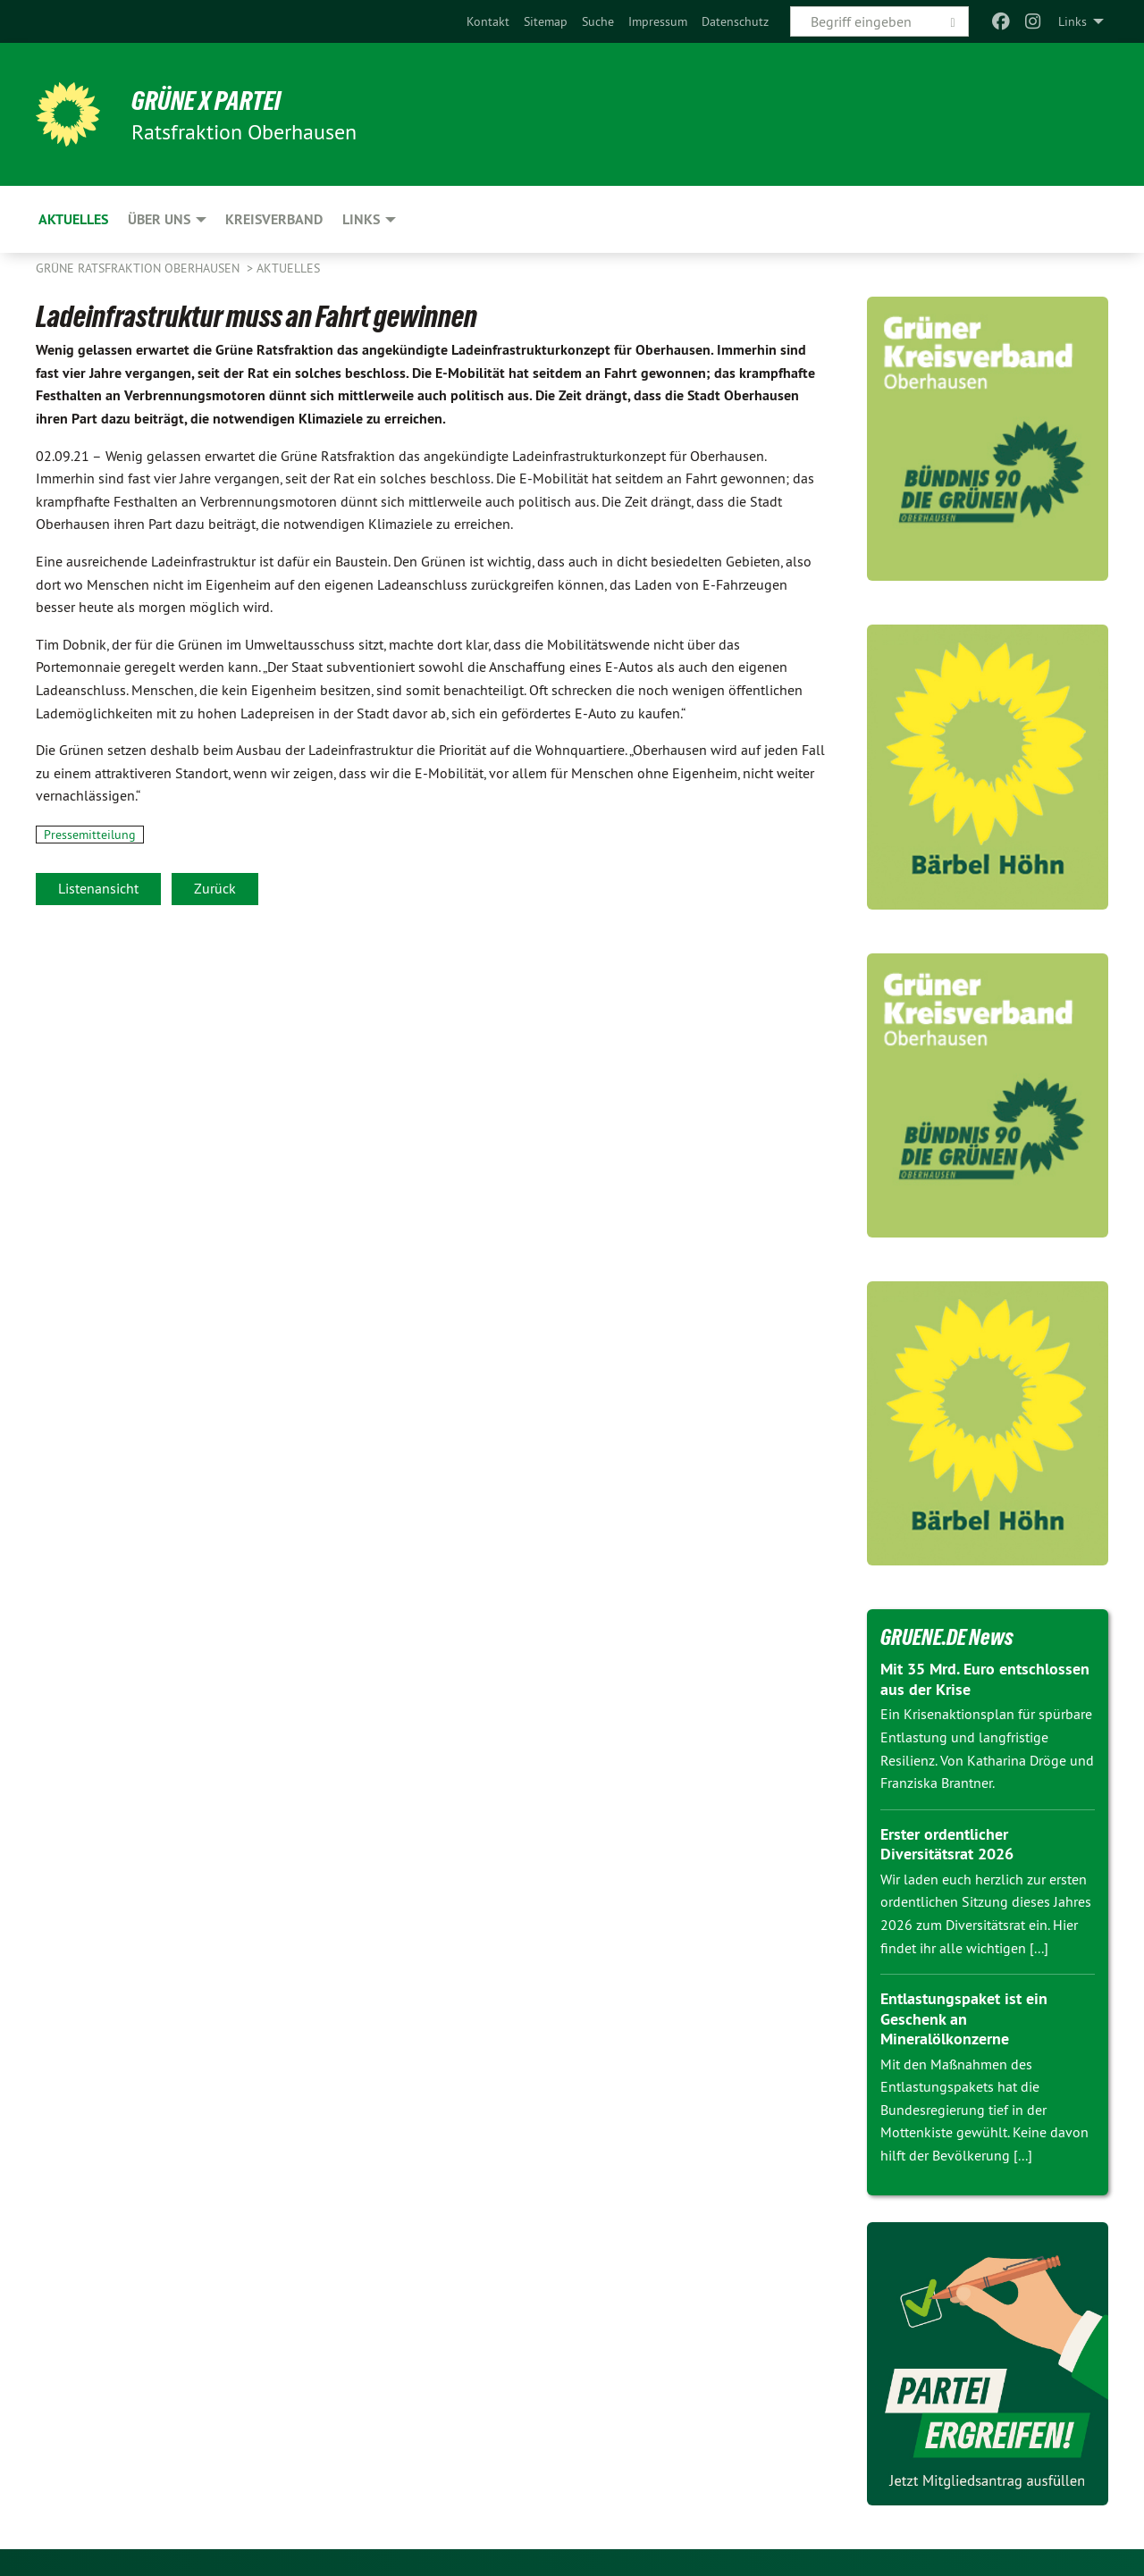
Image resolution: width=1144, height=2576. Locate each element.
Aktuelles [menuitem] (73, 219)
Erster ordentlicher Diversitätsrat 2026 (947, 1844)
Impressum (657, 21)
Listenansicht (98, 888)
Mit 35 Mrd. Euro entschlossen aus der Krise (984, 1678)
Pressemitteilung (90, 835)
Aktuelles (288, 268)
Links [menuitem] (1072, 21)
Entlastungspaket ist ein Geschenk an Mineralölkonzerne (963, 2018)
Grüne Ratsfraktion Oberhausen (139, 268)
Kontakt (488, 21)
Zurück (215, 888)
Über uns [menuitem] (159, 219)
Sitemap (546, 21)
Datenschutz (735, 21)
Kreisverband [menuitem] (274, 219)
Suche (598, 21)
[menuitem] (488, 21)
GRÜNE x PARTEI (213, 100)
